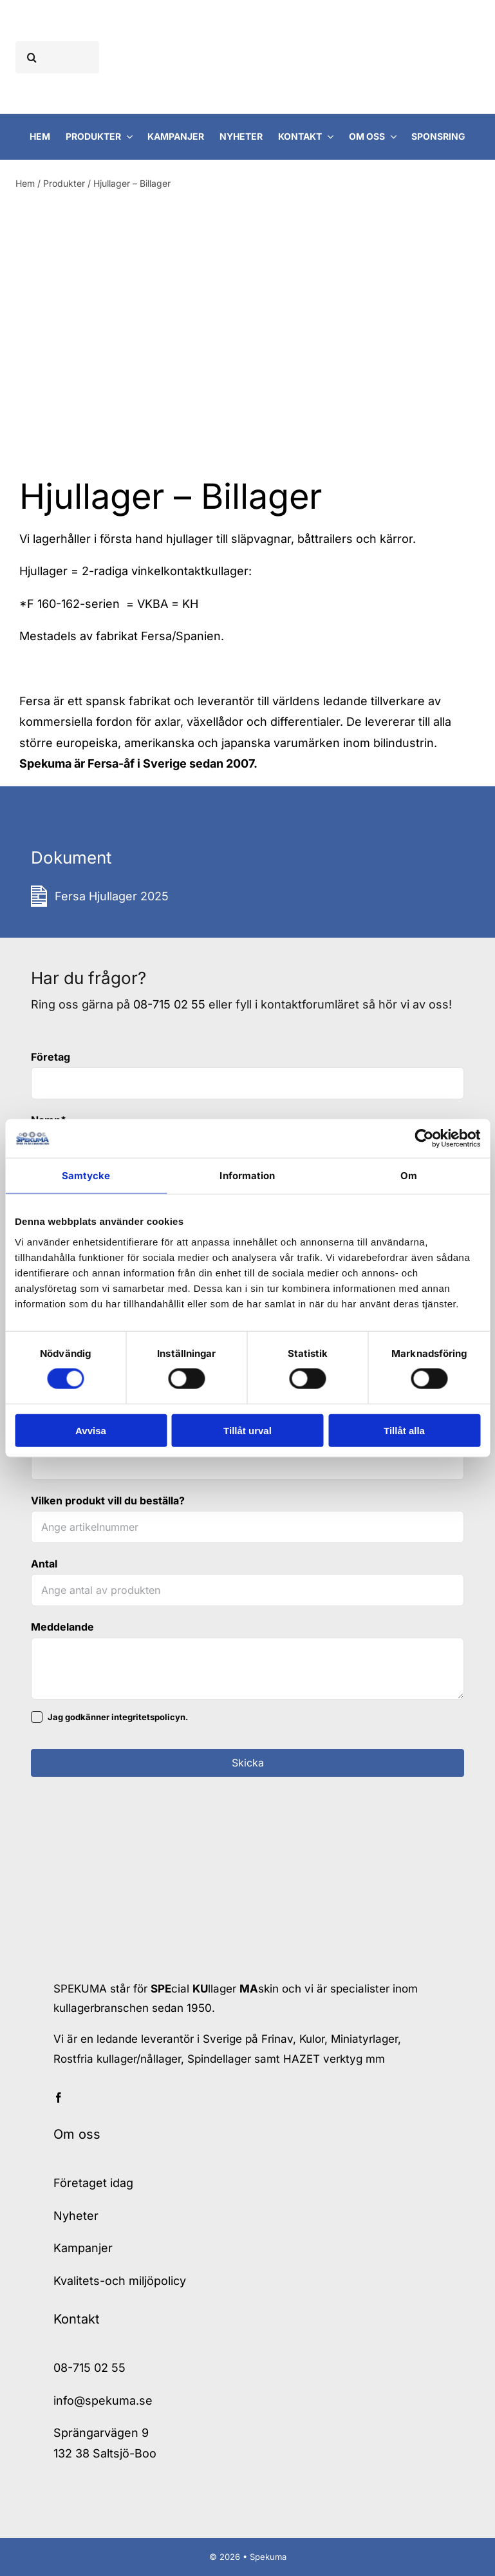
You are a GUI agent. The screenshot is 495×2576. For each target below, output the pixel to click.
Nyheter (75, 2215)
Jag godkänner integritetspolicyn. (118, 1717)
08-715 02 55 (169, 1004)
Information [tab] (247, 1176)
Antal (44, 1563)
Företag (50, 1056)
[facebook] (58, 2097)
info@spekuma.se (103, 2400)
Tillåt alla (404, 1430)
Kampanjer (83, 2248)
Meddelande (62, 1626)
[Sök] (31, 57)
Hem (25, 183)
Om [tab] (408, 1176)
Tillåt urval (247, 1430)
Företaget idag (93, 2183)
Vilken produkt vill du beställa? (108, 1500)
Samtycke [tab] (86, 1176)
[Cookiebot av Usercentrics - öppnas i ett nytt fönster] (424, 1138)
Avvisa (90, 1430)
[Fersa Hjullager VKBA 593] (135, 345)
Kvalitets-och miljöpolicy (119, 2280)
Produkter (64, 183)
